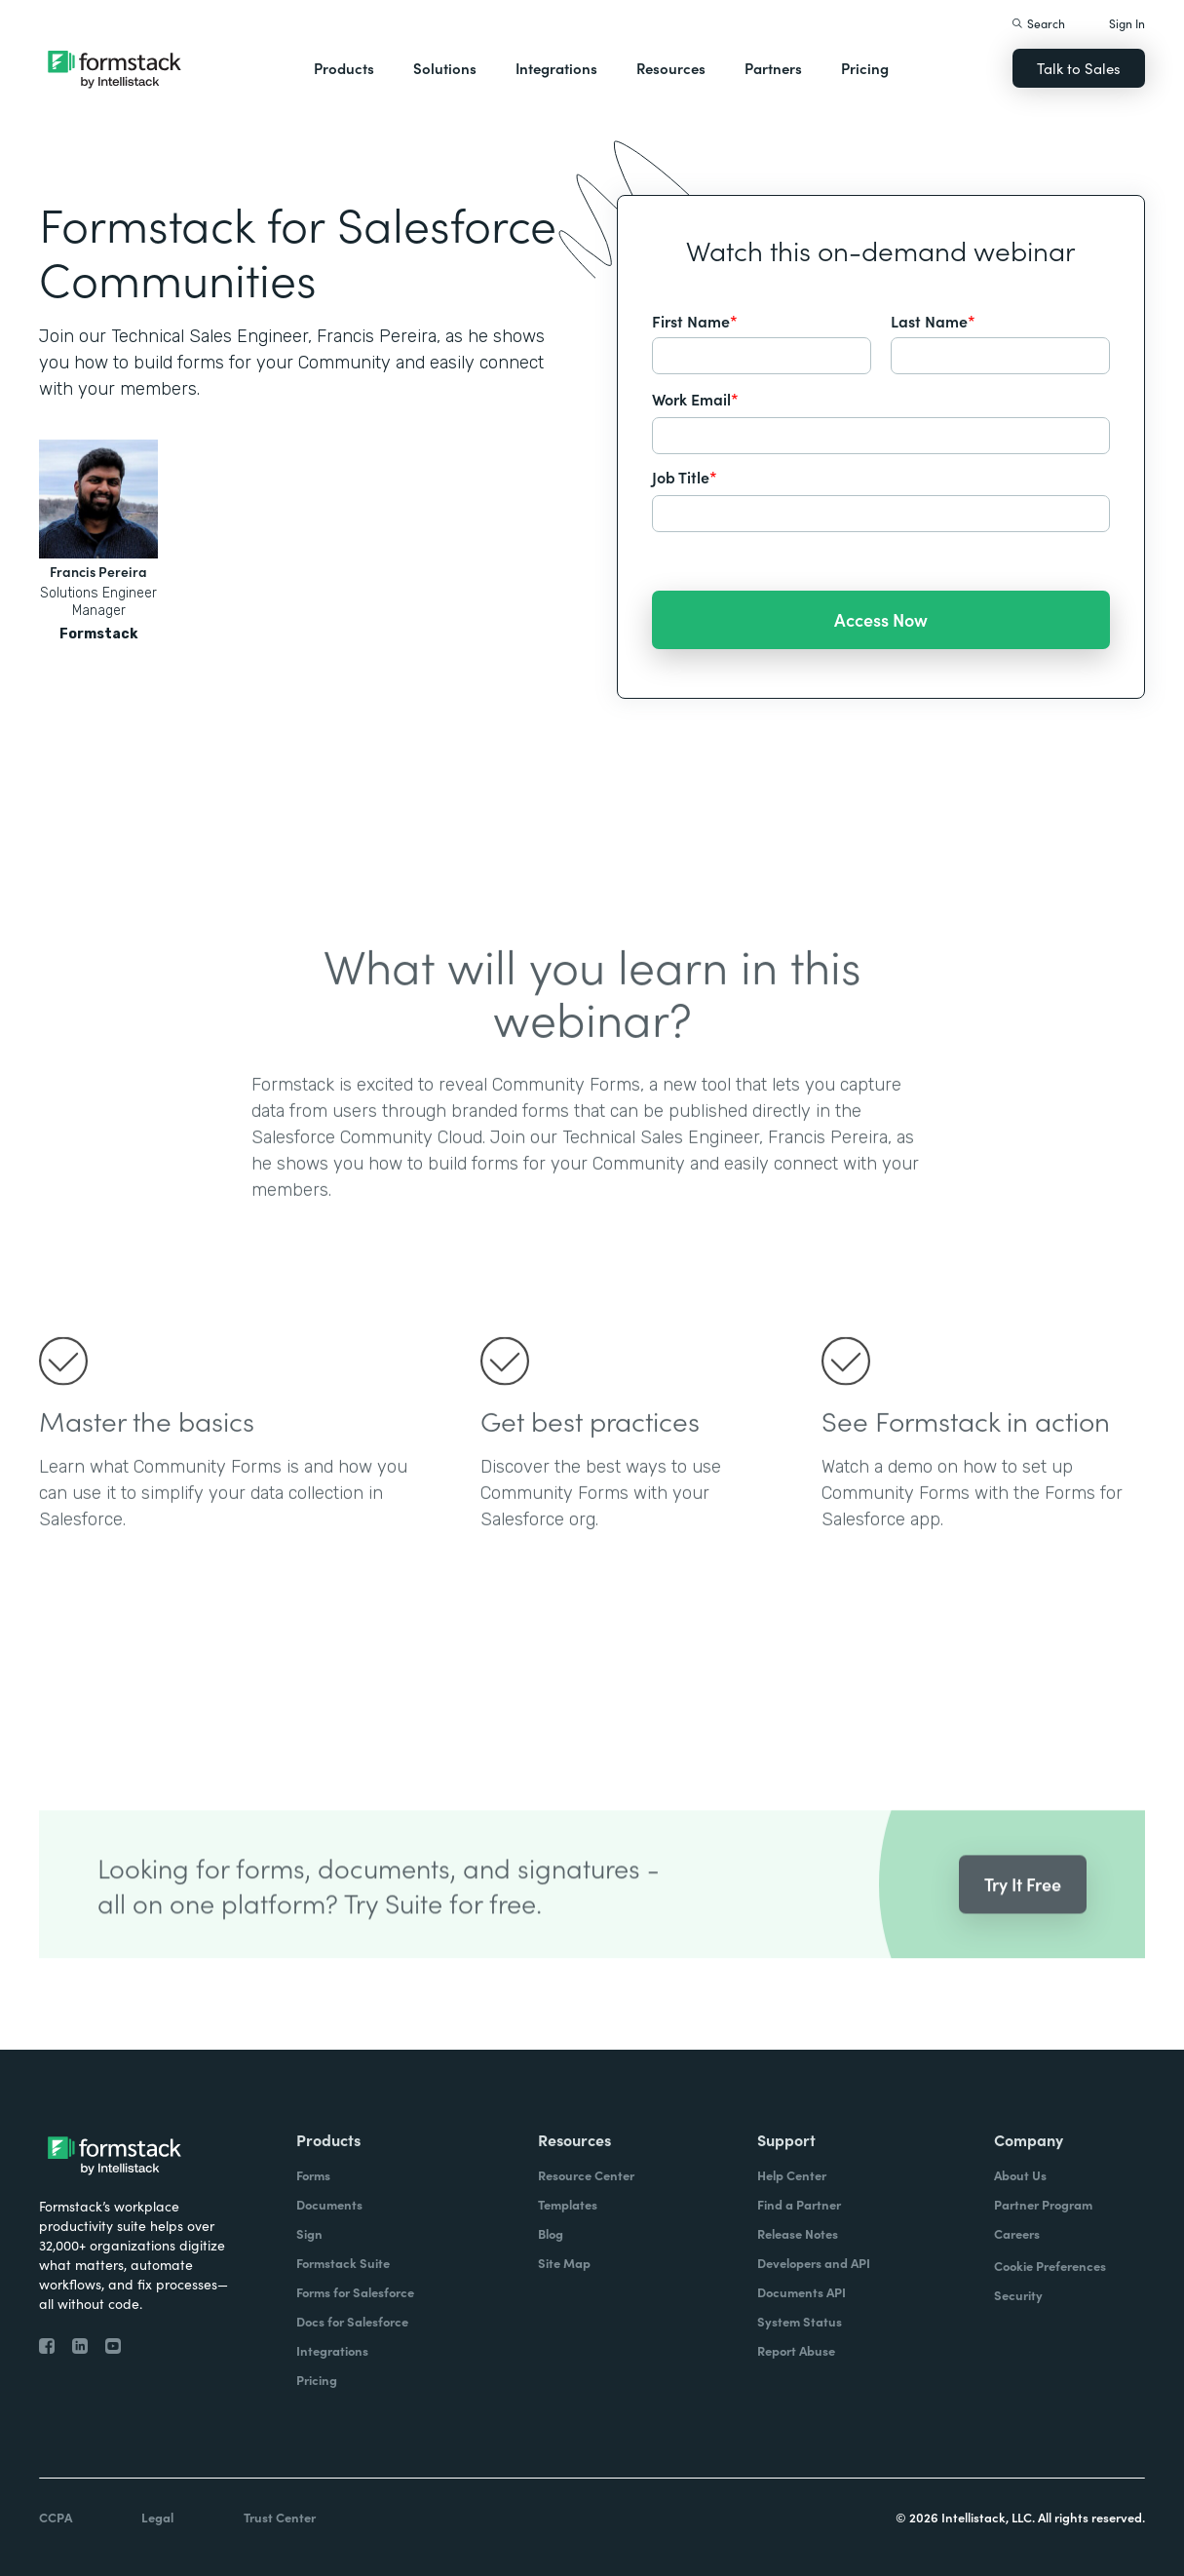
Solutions (445, 68)
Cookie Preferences (1050, 2265)
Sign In (1127, 23)
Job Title (684, 476)
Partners (773, 68)
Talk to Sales (1079, 68)
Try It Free (1022, 1913)
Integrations (556, 68)
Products (344, 68)
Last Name (933, 320)
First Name (695, 320)
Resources (671, 68)
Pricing (865, 68)
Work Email (695, 398)
